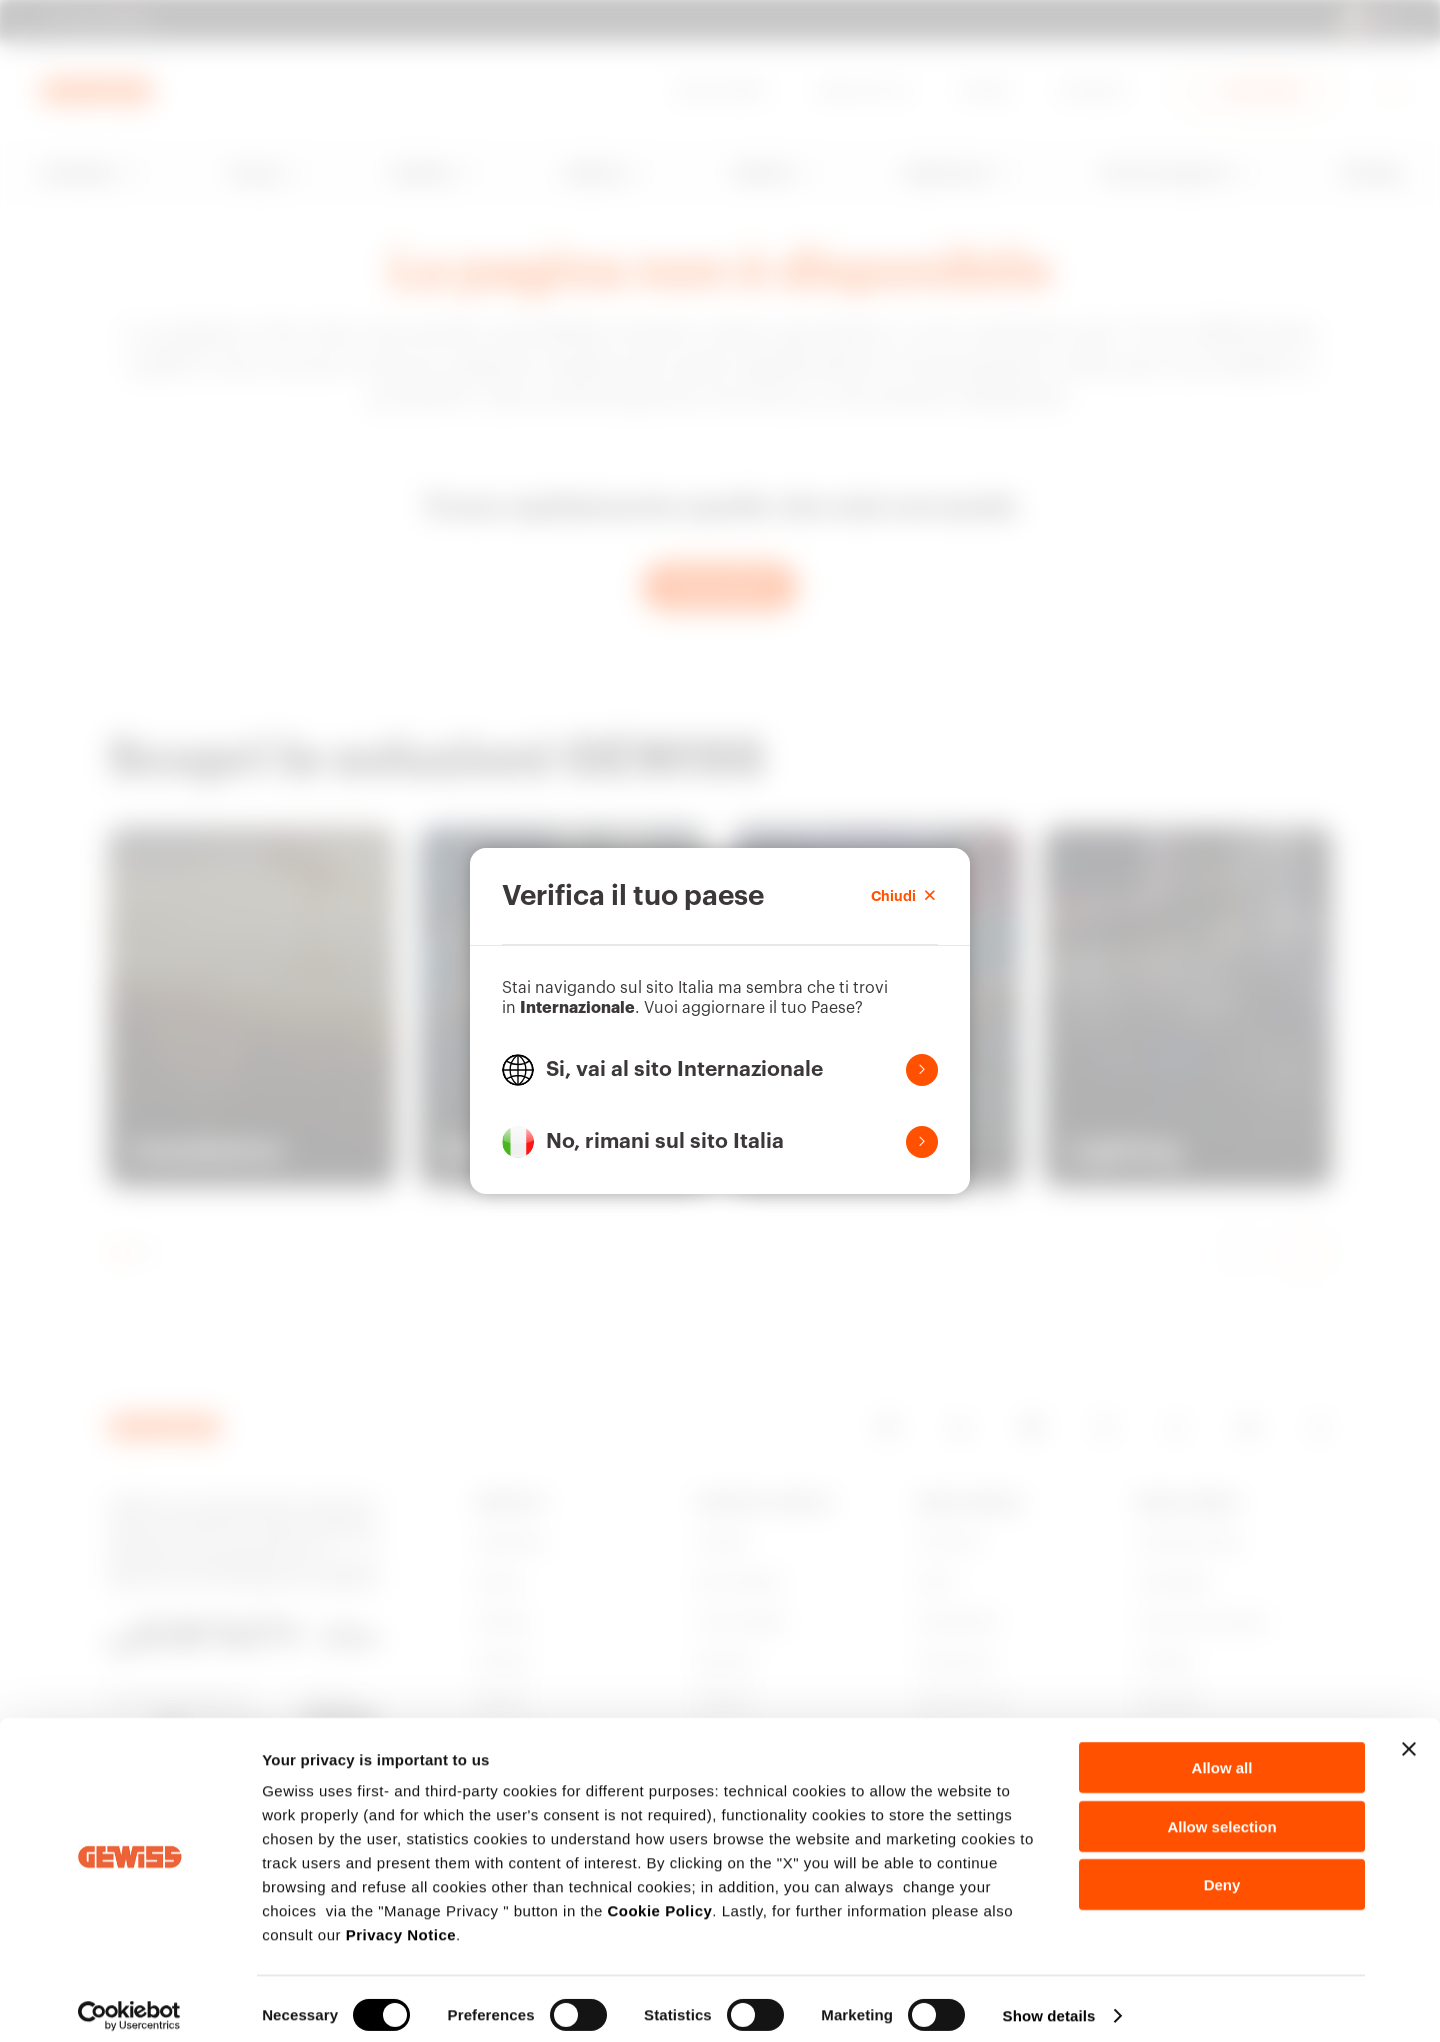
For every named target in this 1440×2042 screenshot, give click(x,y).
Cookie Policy (659, 1897)
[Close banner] (1409, 1736)
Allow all (1222, 1754)
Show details (1049, 2002)
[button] (720, 1070)
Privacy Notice (401, 1921)
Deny (1222, 1871)
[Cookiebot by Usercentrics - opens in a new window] (129, 2003)
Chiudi (904, 896)
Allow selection (1221, 1813)
